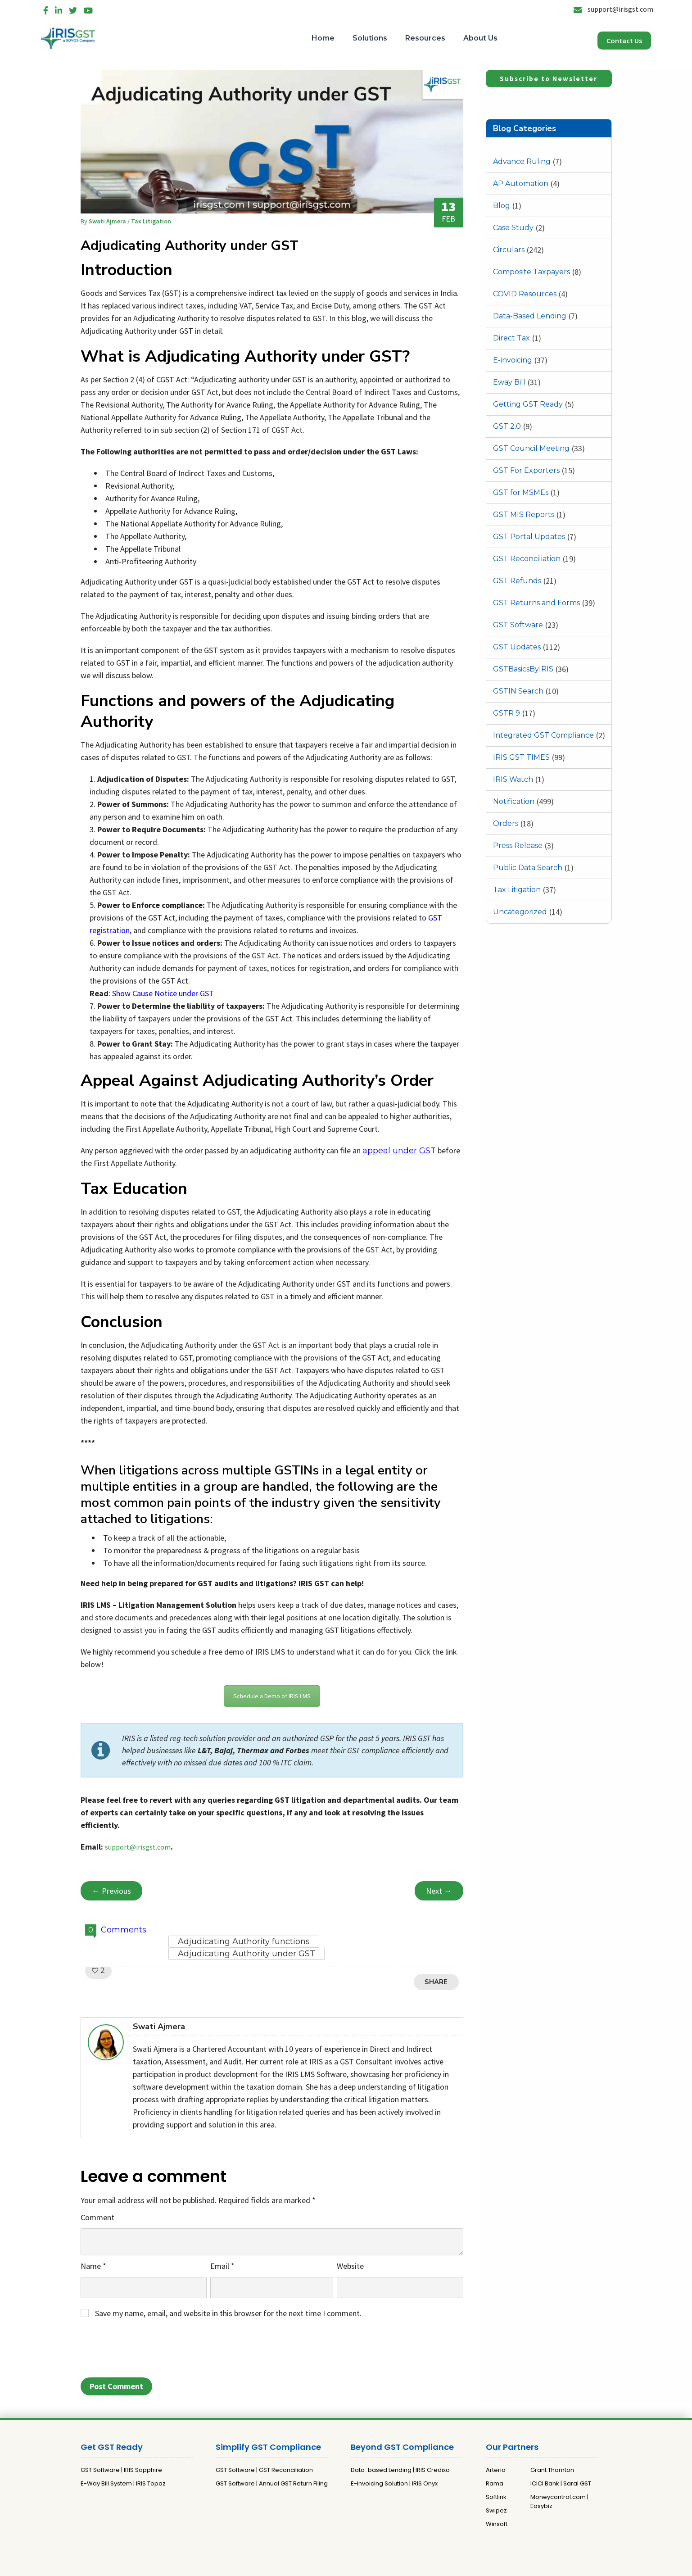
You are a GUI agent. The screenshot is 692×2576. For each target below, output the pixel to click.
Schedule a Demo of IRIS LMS (272, 1696)
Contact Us (624, 40)
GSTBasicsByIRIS (523, 669)
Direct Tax (511, 338)
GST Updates (517, 647)
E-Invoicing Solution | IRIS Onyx (394, 2483)
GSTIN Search (518, 691)
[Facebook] (45, 9)
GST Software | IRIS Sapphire (121, 2470)
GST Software (518, 625)
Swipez (496, 2510)
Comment (97, 2217)
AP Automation (520, 183)
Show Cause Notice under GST (163, 993)
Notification (513, 801)
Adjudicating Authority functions (244, 1941)
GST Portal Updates (529, 536)
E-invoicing (512, 360)
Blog (501, 205)
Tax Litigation (517, 889)
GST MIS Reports (523, 514)
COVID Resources (524, 294)
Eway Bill (509, 382)
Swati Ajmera (108, 221)
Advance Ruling (522, 161)
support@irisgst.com (613, 9)
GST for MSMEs (520, 492)
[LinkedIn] (58, 9)
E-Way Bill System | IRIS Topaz (123, 2483)
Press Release (518, 845)
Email (222, 2266)
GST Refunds (517, 580)
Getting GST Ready (528, 404)
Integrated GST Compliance (543, 735)
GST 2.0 (507, 426)
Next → (439, 1891)
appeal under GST (399, 1151)
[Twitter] (73, 9)
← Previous (111, 1891)
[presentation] (149, 2350)
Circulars (509, 249)
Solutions (370, 38)
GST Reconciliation (527, 558)
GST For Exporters (526, 470)
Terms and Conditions (391, 2565)
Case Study (513, 227)
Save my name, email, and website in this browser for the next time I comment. (228, 2313)
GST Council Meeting (531, 448)
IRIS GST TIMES (521, 757)
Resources (425, 38)
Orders (505, 823)
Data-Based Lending (529, 316)
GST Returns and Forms (536, 603)
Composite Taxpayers (531, 272)
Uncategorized (520, 911)
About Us (480, 38)
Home (323, 38)
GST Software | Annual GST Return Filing (272, 2483)
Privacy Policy (333, 2565)
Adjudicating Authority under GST (246, 1954)
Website (350, 2266)
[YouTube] (88, 9)
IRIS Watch (513, 779)
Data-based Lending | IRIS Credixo (400, 2470)
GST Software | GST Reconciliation (264, 2470)
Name (93, 2266)
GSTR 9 (506, 713)
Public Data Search (527, 867)
